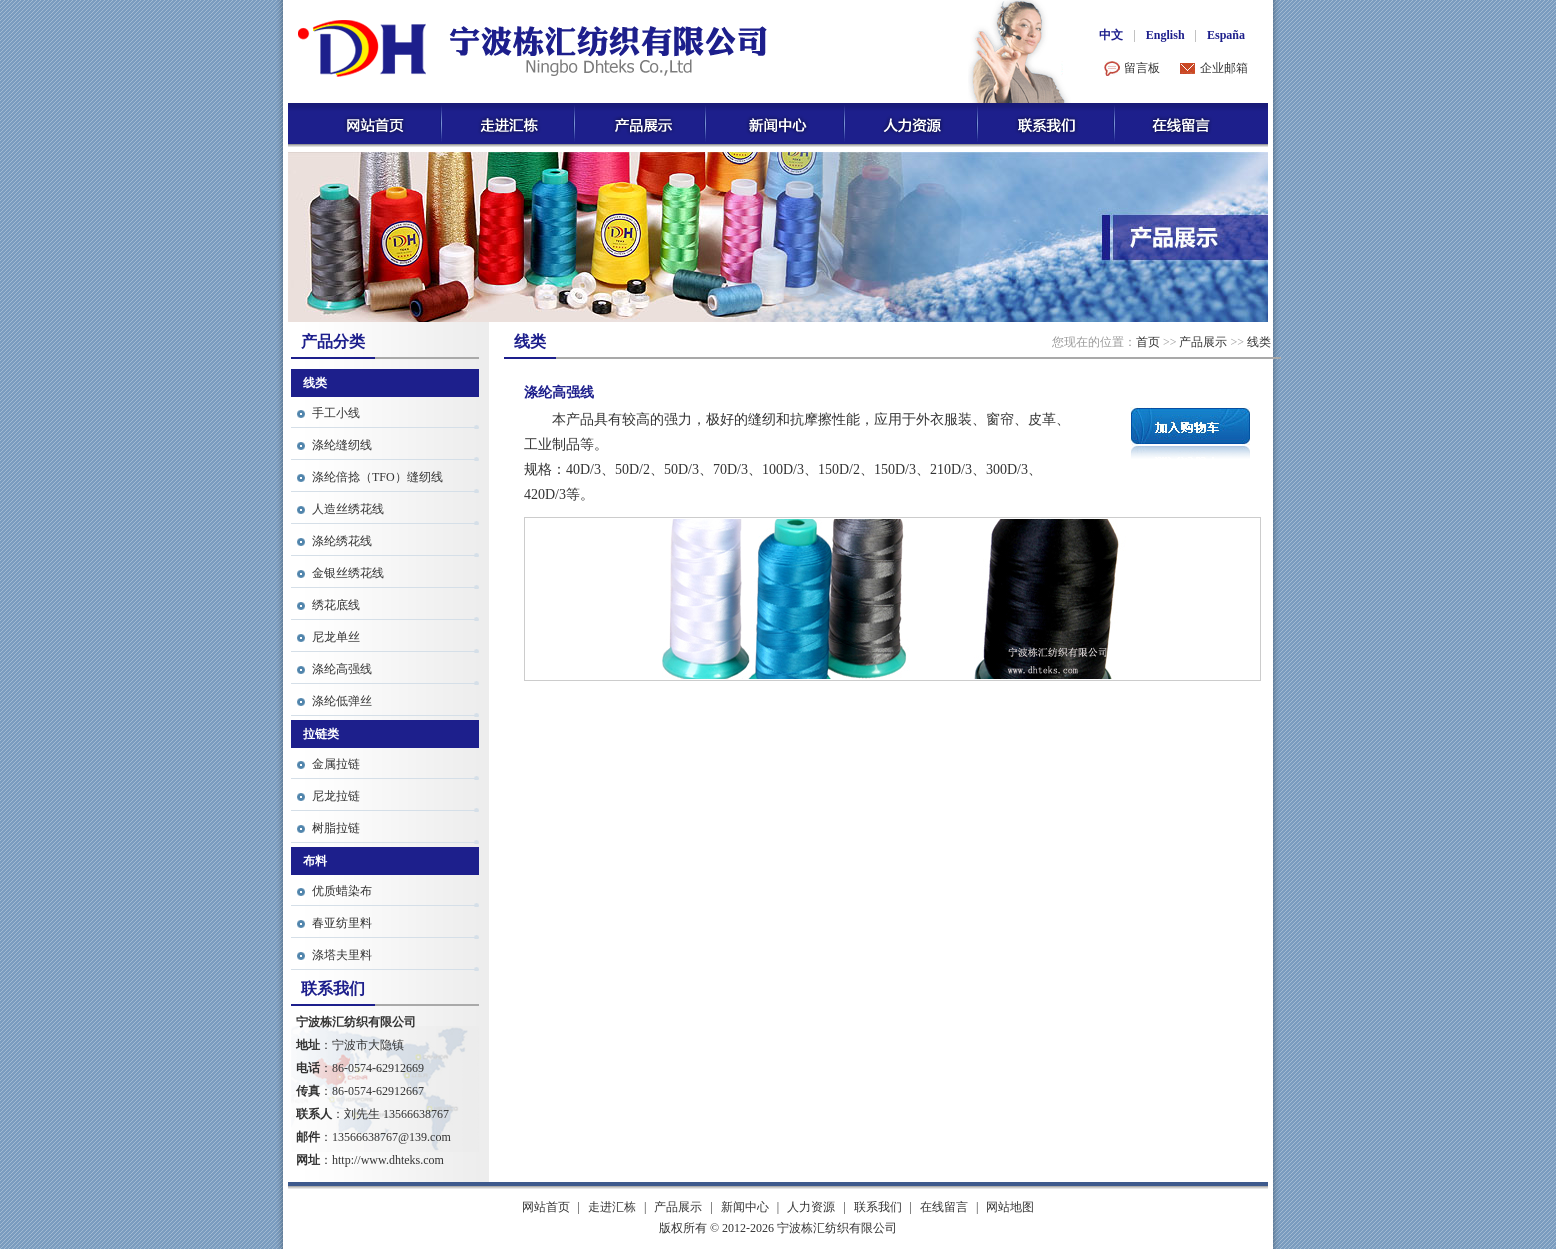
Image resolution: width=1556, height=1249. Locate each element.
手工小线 (336, 413)
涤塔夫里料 (342, 955)
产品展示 (1203, 342)
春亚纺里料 (342, 923)
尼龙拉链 (336, 796)
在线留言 (944, 1207)
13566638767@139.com (391, 1137)
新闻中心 (745, 1207)
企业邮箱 (1224, 68)
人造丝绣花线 (348, 509)
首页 (1148, 342)
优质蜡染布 (342, 891)
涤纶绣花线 (342, 541)
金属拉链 (336, 764)
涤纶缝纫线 (342, 445)
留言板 (1142, 68)
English (1165, 35)
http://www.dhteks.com (388, 1160)
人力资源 (811, 1207)
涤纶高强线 (342, 669)
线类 (1259, 342)
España (1226, 35)
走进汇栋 (612, 1207)
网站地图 (1010, 1207)
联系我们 (878, 1207)
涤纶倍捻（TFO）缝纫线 (377, 477)
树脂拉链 (336, 828)
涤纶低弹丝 (342, 701)
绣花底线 (336, 605)
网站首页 (546, 1207)
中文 (1111, 35)
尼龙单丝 (336, 637)
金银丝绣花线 (348, 573)
